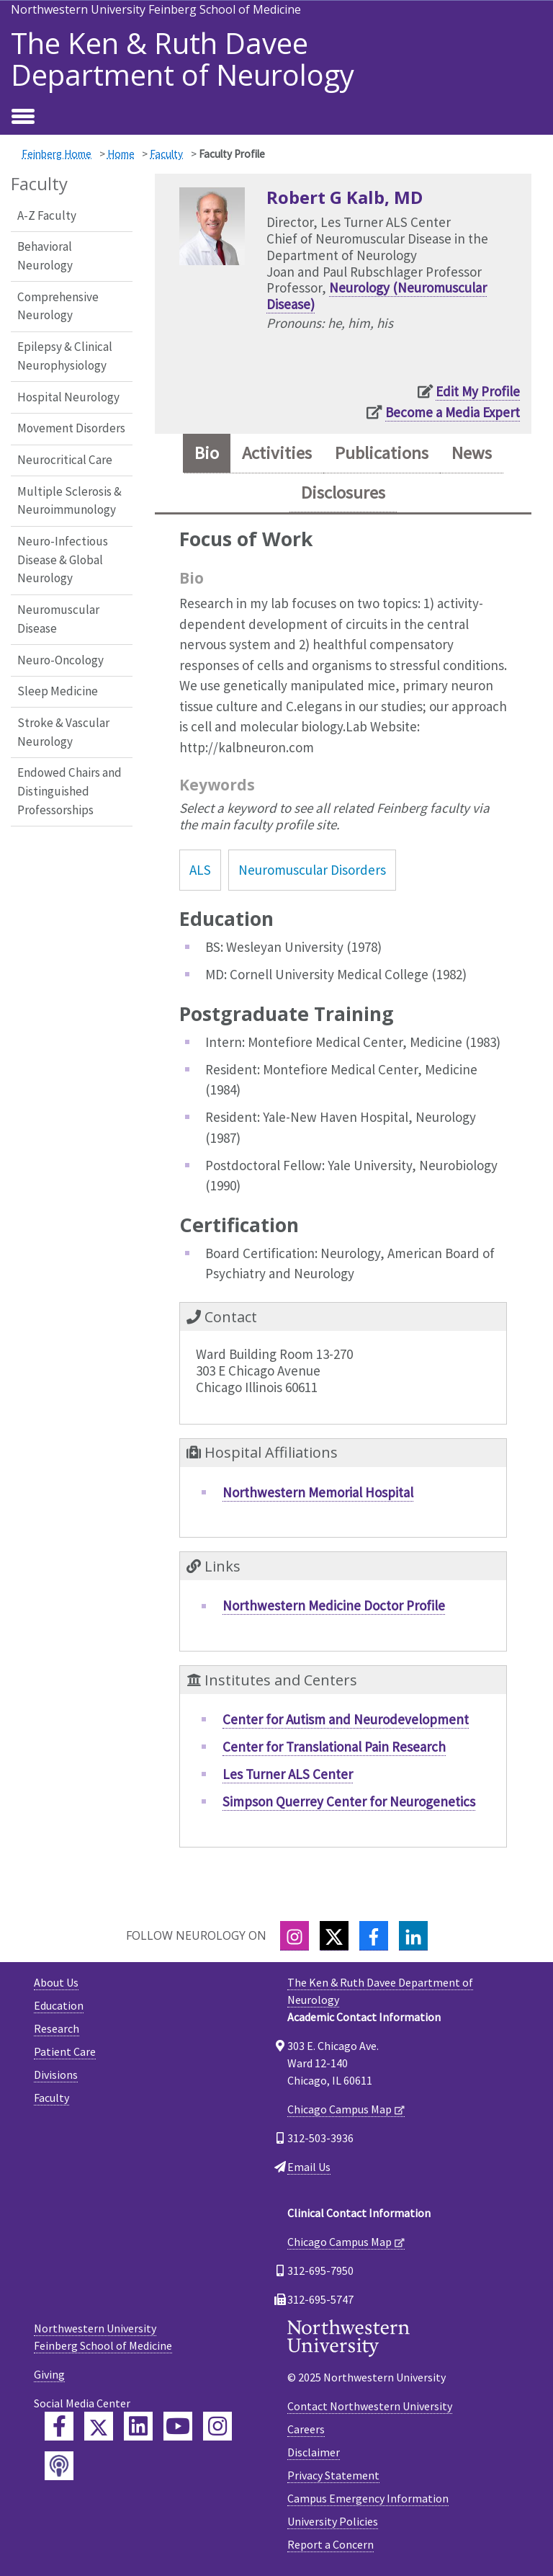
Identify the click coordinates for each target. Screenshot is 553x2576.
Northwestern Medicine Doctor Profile (333, 1605)
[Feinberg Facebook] (59, 2426)
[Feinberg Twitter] (98, 2426)
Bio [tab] (206, 453)
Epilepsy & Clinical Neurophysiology (64, 356)
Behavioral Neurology (45, 256)
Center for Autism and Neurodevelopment (345, 1719)
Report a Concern (330, 2544)
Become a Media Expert (452, 412)
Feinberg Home (56, 154)
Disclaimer (313, 2452)
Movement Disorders (71, 428)
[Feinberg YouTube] (177, 2426)
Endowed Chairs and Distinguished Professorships (69, 791)
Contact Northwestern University (369, 2406)
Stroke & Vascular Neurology (63, 732)
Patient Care (65, 2051)
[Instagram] (294, 1936)
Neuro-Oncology (60, 660)
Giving (49, 2374)
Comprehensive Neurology (58, 306)
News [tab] (471, 453)
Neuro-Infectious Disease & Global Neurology (62, 559)
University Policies (332, 2521)
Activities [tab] (277, 453)
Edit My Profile (478, 391)
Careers (306, 2429)
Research (56, 2028)
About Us (56, 1982)
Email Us (309, 2167)
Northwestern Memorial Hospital (317, 1492)
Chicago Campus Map (339, 2109)
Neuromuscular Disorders (312, 869)
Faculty (166, 154)
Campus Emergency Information (368, 2498)
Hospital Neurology (68, 397)
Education (59, 2005)
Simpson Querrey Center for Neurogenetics (348, 1801)
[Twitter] (334, 1936)
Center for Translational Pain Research (334, 1746)
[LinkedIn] (413, 1936)
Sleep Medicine (57, 691)
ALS (200, 869)
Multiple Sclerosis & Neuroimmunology (69, 500)
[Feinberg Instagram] (217, 2426)
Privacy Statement (333, 2475)
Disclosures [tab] (343, 492)
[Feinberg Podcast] (59, 2465)
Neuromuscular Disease (58, 619)
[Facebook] (373, 1936)
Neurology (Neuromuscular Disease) (376, 296)
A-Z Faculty (46, 215)
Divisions (56, 2074)
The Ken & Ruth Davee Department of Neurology (182, 59)
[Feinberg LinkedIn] (138, 2426)
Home (121, 154)
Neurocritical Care (64, 460)
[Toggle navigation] (23, 117)
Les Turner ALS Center (287, 1774)
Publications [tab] (381, 453)
